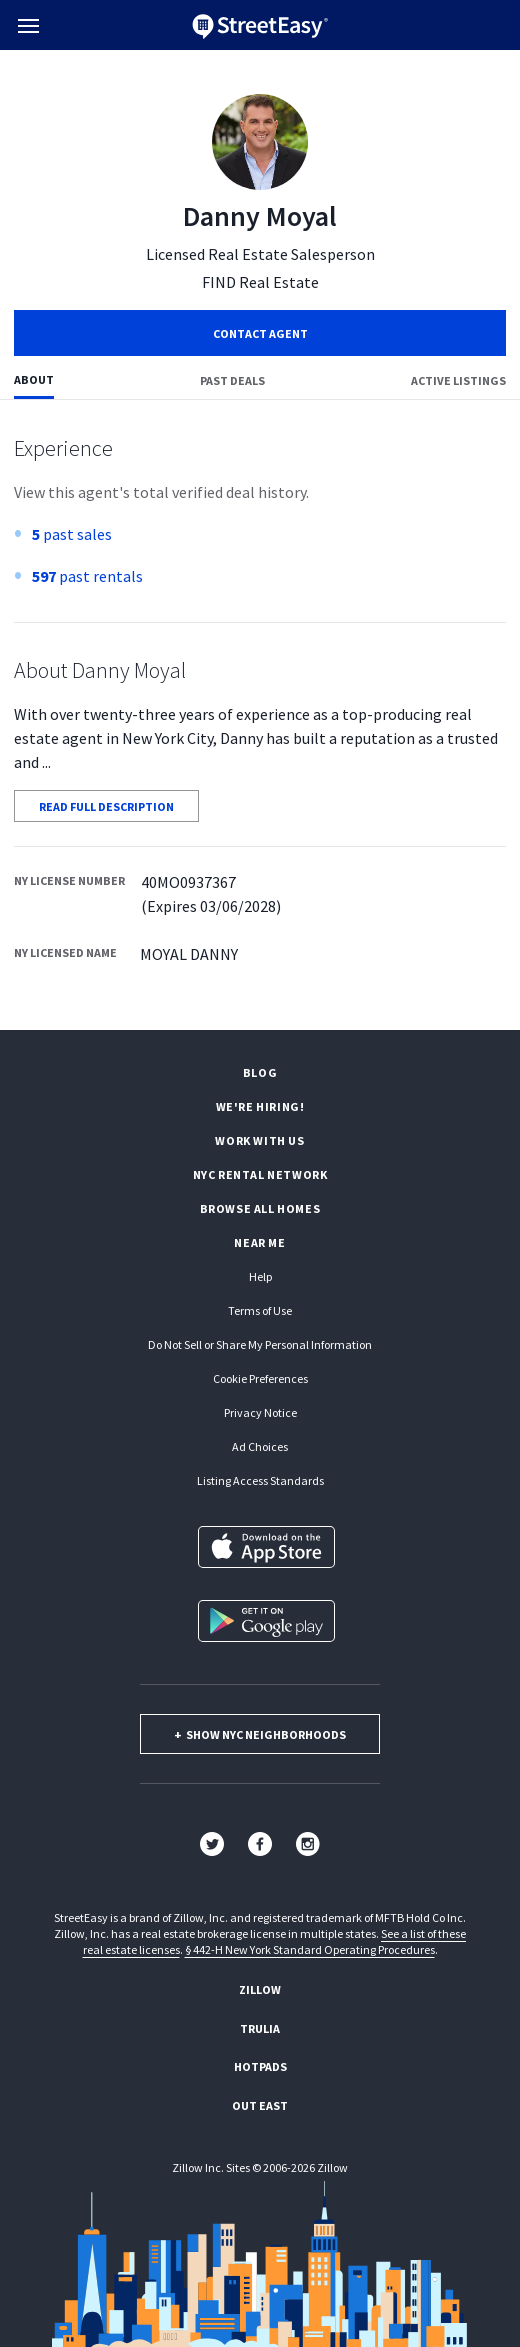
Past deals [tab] (232, 380)
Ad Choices (260, 1446)
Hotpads (260, 2066)
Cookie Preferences (260, 1378)
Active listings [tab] (458, 380)
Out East (260, 2105)
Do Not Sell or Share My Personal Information (260, 1344)
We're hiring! (260, 1106)
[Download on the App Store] (266, 1547)
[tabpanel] (260, 715)
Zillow (260, 1989)
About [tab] (34, 379)
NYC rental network (260, 1174)
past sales (72, 534)
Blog (260, 1072)
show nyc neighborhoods (260, 1734)
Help (260, 1276)
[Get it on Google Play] (266, 1621)
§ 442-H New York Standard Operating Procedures (310, 1949)
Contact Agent (260, 333)
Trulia (260, 2028)
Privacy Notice (260, 1412)
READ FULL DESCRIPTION (106, 806)
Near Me (259, 1242)
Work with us (259, 1140)
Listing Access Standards (260, 1480)
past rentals (87, 576)
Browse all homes (260, 1208)
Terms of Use (260, 1310)
